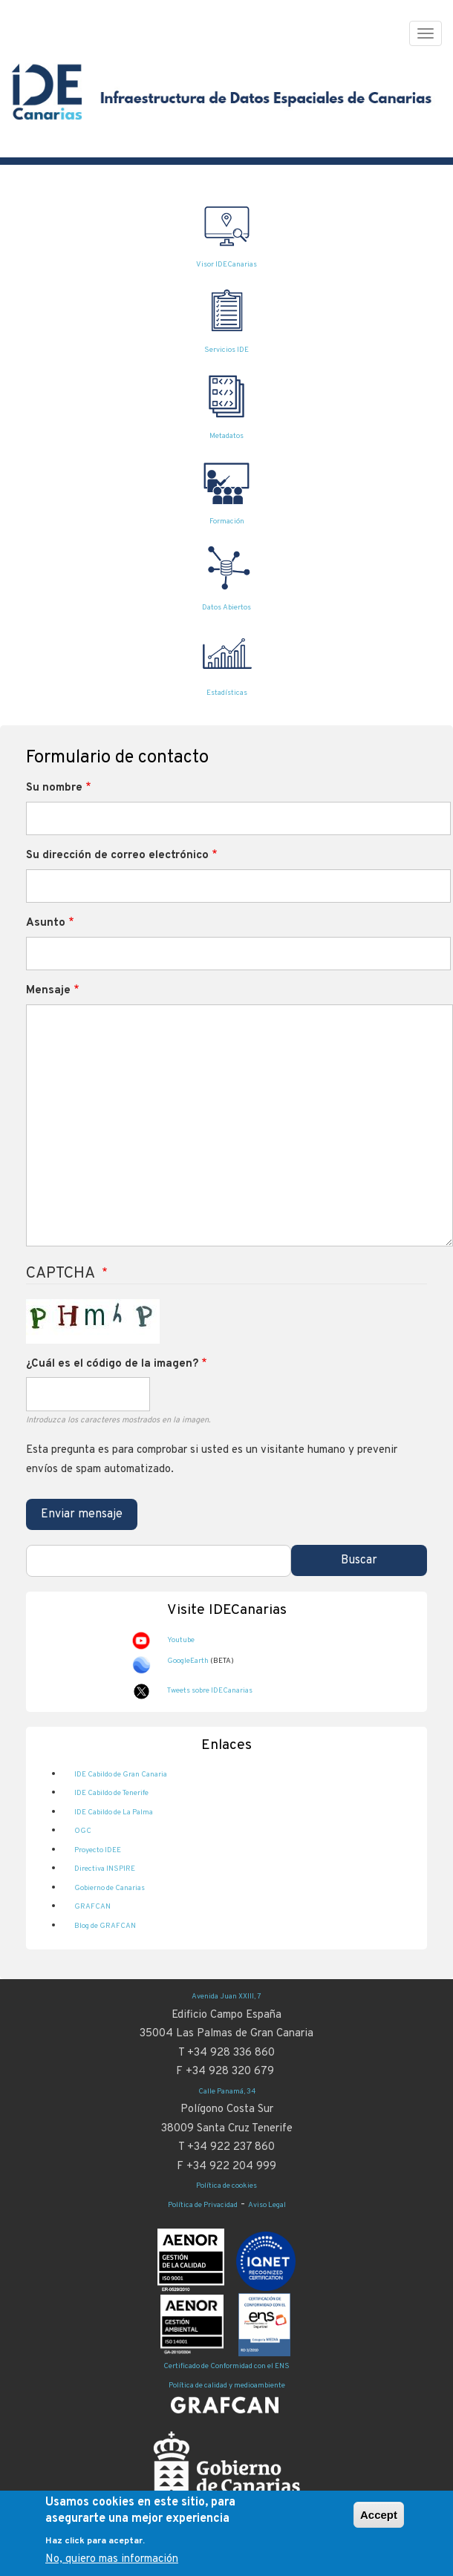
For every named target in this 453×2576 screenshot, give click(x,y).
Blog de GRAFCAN (105, 1926)
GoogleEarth (188, 1661)
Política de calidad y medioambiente (227, 2385)
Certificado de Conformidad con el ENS (226, 2366)
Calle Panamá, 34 (226, 2091)
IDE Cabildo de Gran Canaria (120, 1774)
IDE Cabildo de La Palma (113, 1812)
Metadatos (226, 436)
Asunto (45, 923)
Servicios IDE (226, 350)
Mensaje (48, 991)
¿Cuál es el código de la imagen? (112, 1364)
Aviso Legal (267, 2205)
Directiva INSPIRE (104, 1869)
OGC (82, 1831)
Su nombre (54, 788)
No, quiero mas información (111, 2559)
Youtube (181, 1640)
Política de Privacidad (203, 2205)
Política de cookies (226, 2186)
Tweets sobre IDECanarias (209, 1691)
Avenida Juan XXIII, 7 (226, 1996)
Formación (226, 521)
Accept (378, 2514)
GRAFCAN (92, 1907)
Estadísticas (226, 693)
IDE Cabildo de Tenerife (111, 1793)
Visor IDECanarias (226, 264)
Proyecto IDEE (97, 1850)
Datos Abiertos (226, 607)
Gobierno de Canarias (109, 1888)
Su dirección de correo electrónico (117, 856)
